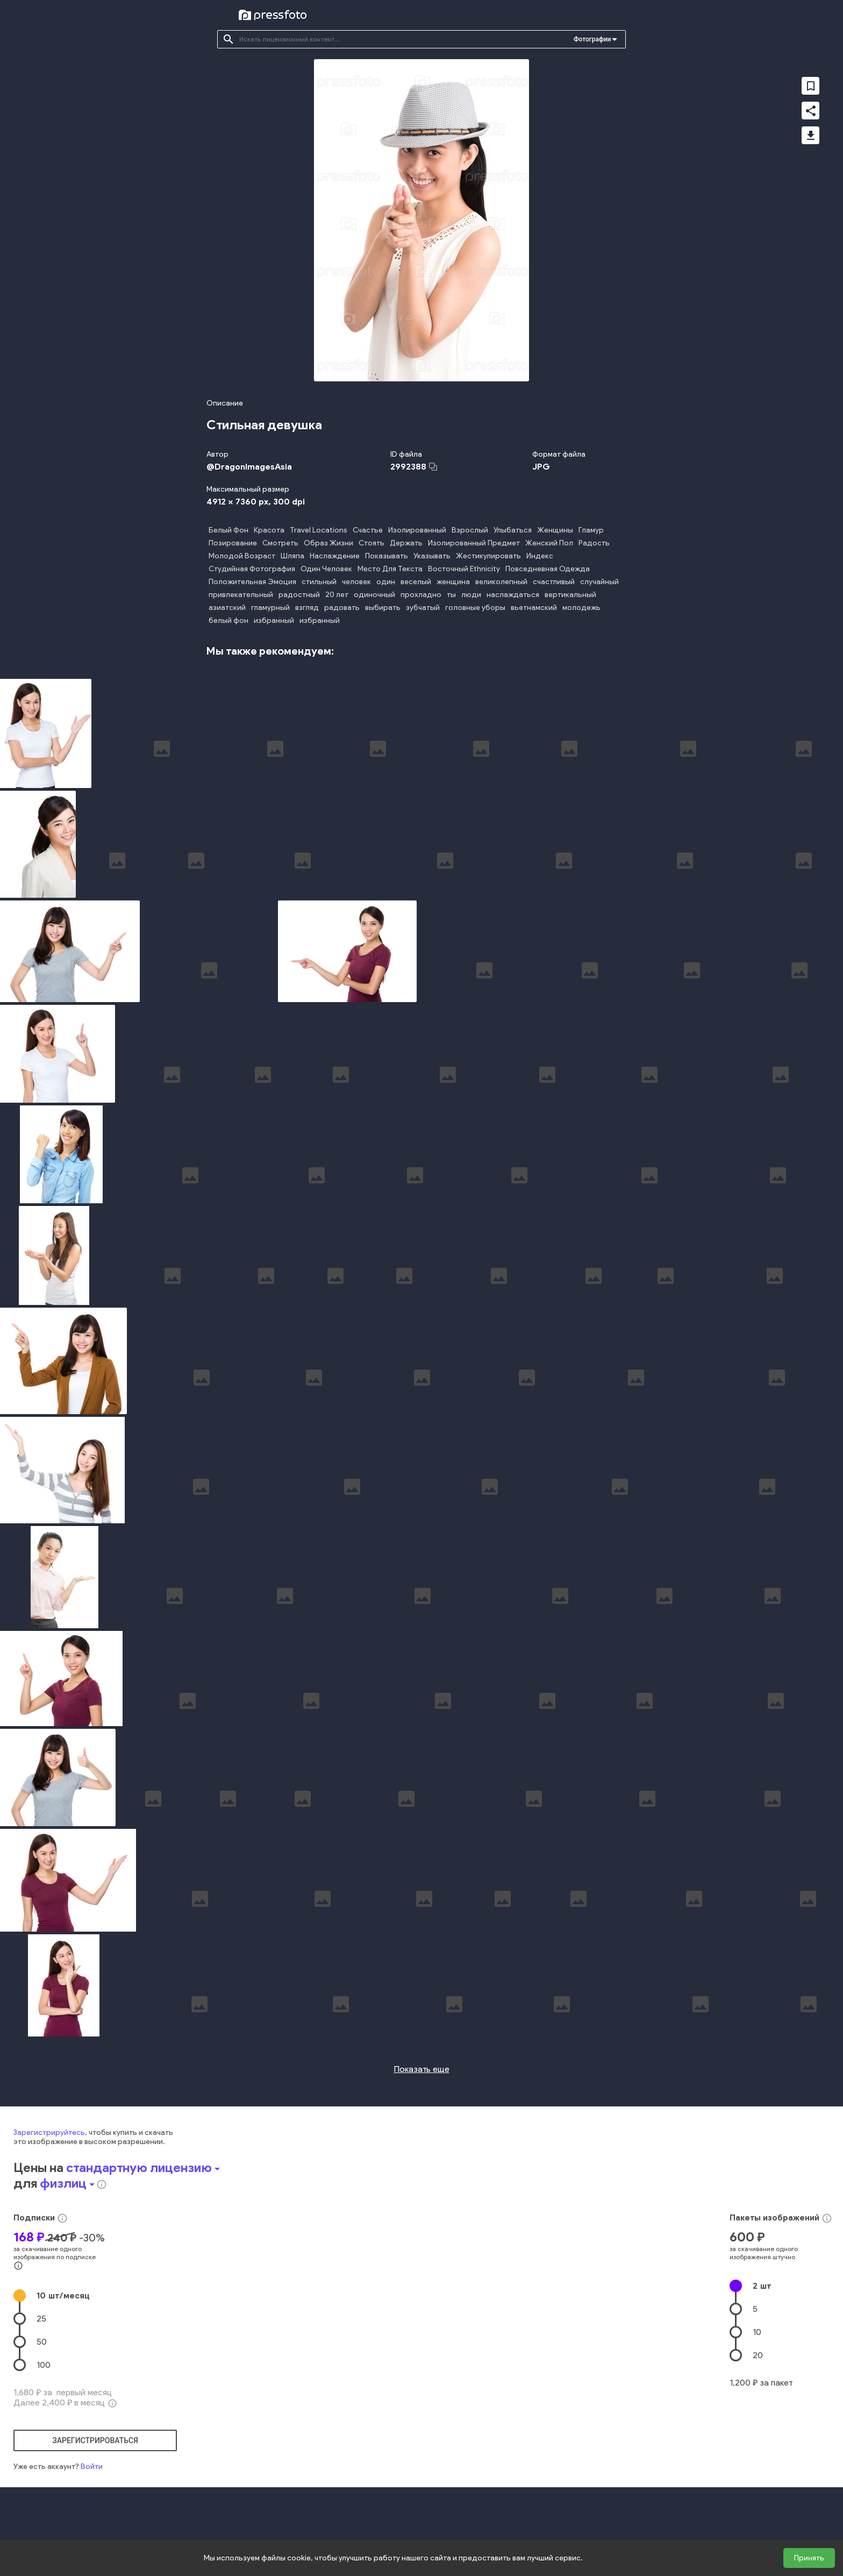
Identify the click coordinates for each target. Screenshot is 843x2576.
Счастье (368, 530)
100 (44, 2483)
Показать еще (421, 2187)
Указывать (432, 555)
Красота (269, 530)
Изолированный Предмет (474, 543)
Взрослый (470, 530)
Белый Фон (228, 530)
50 (42, 2460)
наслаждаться (513, 594)
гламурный (270, 607)
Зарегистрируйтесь (49, 2250)
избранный (274, 620)
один (385, 581)
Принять (809, 2558)
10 (63, 2414)
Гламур (591, 530)
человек (356, 581)
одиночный (374, 594)
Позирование (233, 543)
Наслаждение (335, 555)
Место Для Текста (390, 568)
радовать (342, 607)
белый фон (228, 620)
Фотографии (592, 39)
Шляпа (292, 555)
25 (41, 2437)
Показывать (386, 555)
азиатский (227, 607)
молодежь (581, 607)
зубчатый (423, 607)
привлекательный (241, 594)
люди (471, 594)
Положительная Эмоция (252, 581)
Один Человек (326, 568)
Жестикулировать (488, 555)
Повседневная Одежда (547, 568)
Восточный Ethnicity (464, 568)
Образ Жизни (328, 543)
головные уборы (475, 607)
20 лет (336, 594)
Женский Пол (549, 543)
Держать (406, 543)
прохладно (421, 594)
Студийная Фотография (252, 568)
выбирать (383, 607)
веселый (416, 581)
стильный (319, 581)
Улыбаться (513, 530)
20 (758, 2473)
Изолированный (417, 530)
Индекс (539, 555)
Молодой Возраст (242, 555)
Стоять (371, 543)
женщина (453, 581)
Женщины (555, 530)
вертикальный (570, 594)
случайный (599, 581)
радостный (299, 594)
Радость (594, 543)
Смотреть (280, 543)
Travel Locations (318, 530)
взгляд (307, 607)
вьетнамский (534, 607)
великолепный (501, 581)
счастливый (554, 581)
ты (451, 594)
